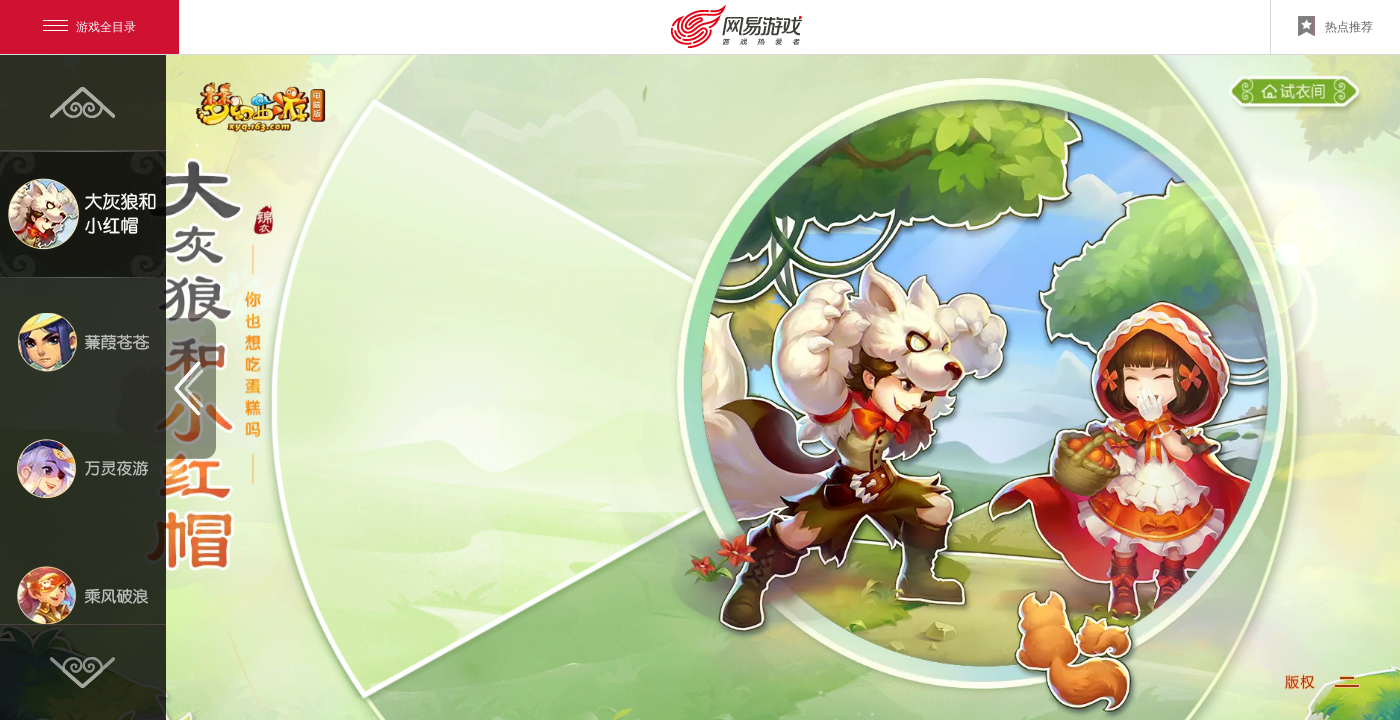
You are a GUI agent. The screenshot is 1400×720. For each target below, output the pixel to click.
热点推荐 (1335, 26)
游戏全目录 (89, 27)
